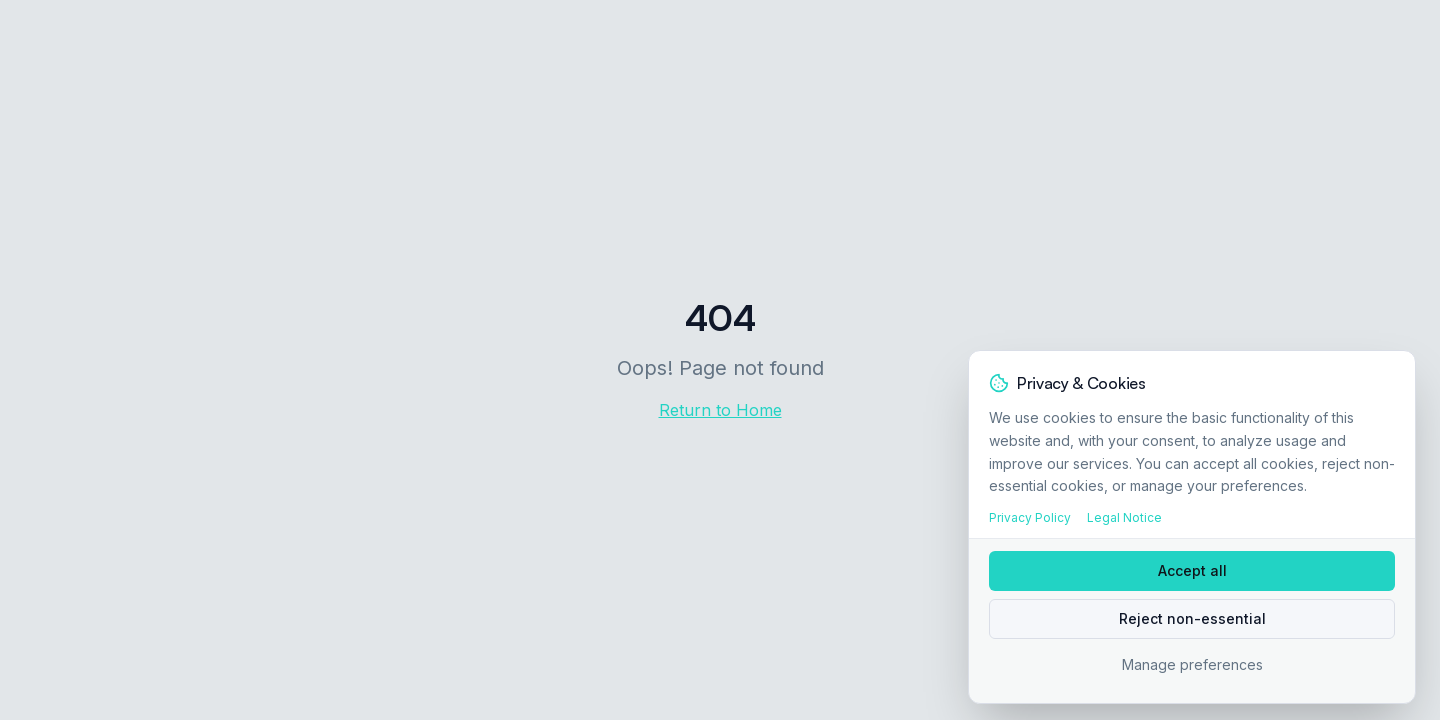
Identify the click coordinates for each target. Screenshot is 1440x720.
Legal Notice (1124, 517)
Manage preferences (1192, 664)
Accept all (1192, 570)
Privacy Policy (1030, 517)
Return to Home (720, 410)
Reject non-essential (1192, 618)
